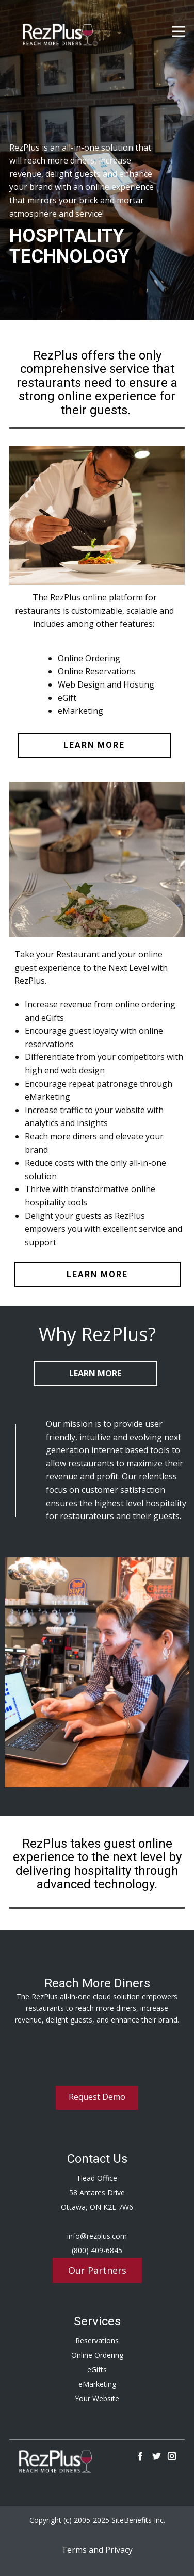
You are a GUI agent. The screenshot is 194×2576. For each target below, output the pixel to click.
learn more (94, 745)
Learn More (95, 1373)
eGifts (97, 2369)
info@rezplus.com (97, 2236)
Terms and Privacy (97, 2549)
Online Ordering (97, 2355)
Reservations (97, 2340)
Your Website (97, 2398)
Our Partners (97, 2270)
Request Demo (97, 2096)
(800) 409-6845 (97, 2250)
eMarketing (97, 2384)
